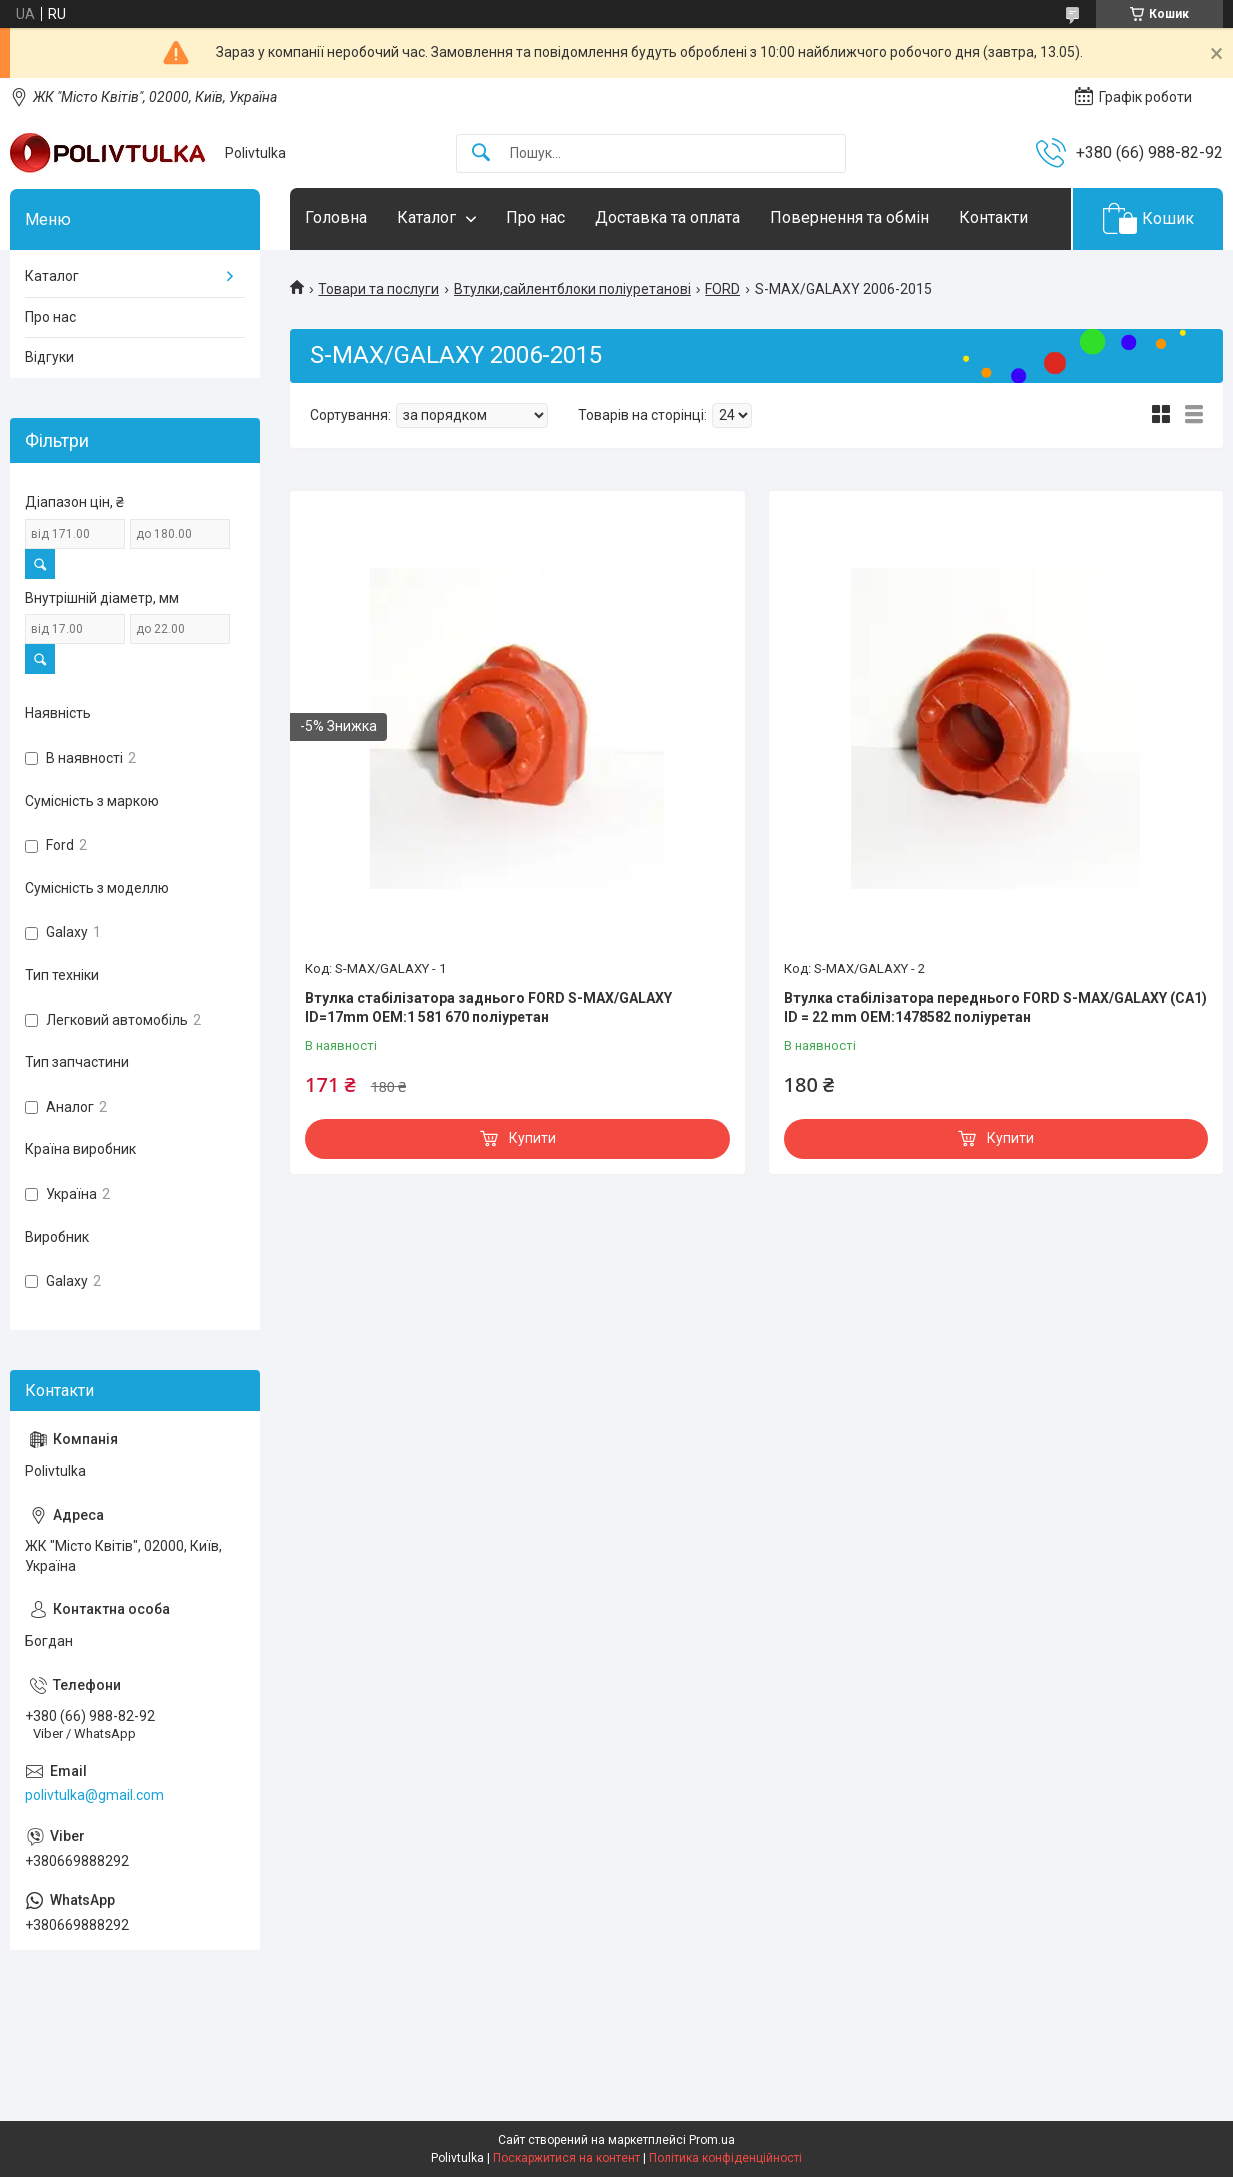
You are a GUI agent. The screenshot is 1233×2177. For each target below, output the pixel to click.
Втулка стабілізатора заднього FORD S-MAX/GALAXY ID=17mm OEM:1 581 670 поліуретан (488, 1008)
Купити (532, 1138)
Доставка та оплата (667, 217)
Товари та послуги (378, 289)
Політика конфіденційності (725, 2158)
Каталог (426, 217)
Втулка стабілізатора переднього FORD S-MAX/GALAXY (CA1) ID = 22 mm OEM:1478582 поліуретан (995, 1008)
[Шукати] (481, 153)
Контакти (993, 217)
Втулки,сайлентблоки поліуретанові (572, 289)
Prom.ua (712, 2140)
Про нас (535, 217)
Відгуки (49, 357)
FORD (722, 289)
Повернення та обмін (849, 217)
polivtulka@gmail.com (94, 1795)
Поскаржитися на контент (566, 2158)
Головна (336, 217)
